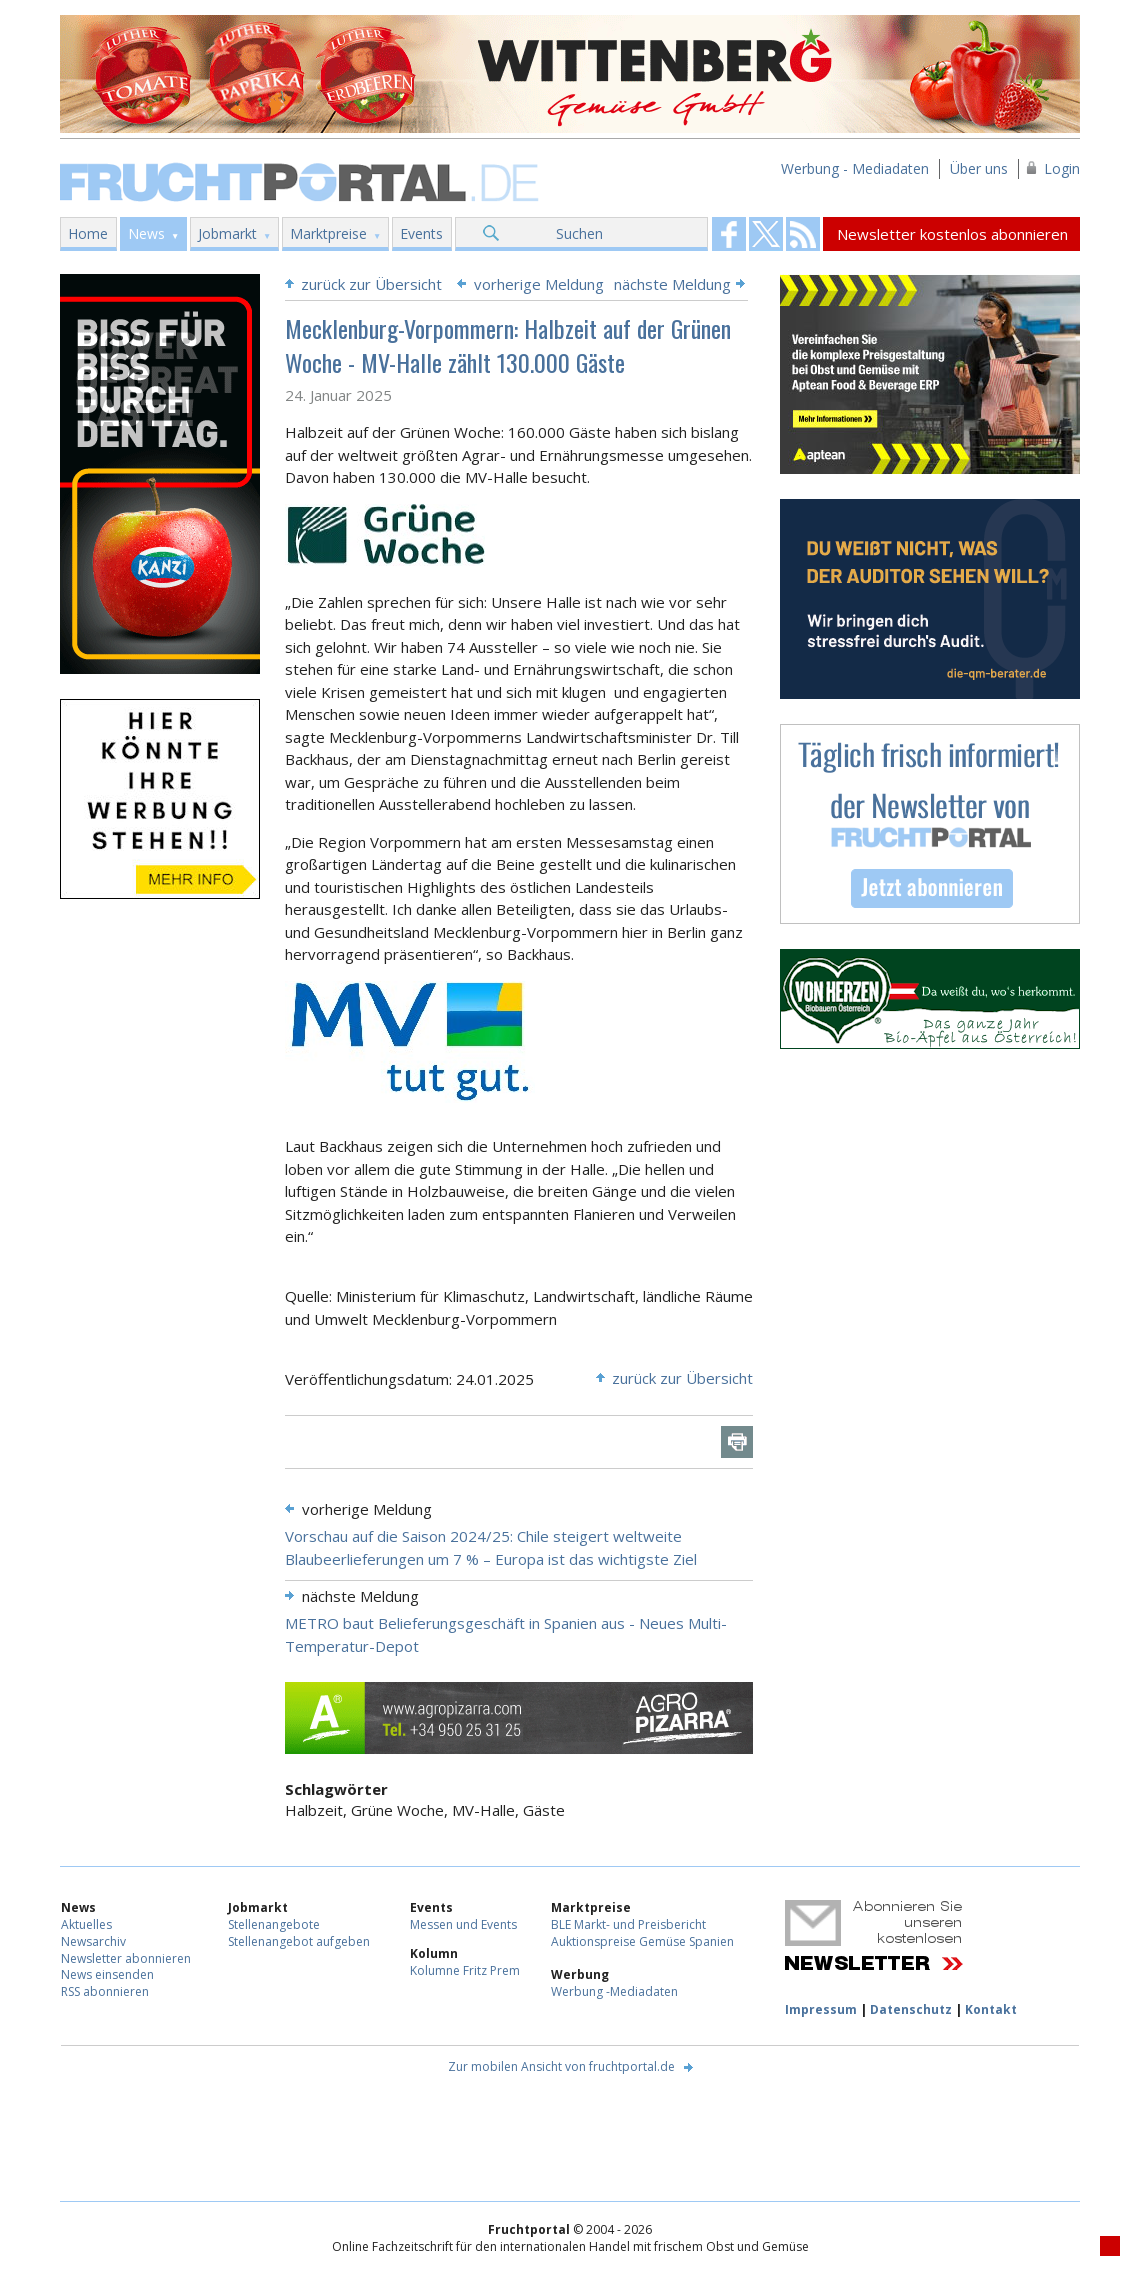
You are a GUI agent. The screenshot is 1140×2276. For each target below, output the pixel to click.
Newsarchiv (93, 1941)
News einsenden (107, 1974)
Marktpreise (328, 233)
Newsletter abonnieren (126, 1958)
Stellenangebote (274, 1924)
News (146, 233)
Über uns (979, 168)
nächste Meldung (672, 284)
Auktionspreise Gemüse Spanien (642, 1941)
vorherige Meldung (539, 284)
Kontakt (991, 2009)
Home (88, 233)
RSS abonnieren (105, 1991)
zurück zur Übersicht (371, 284)
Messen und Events (463, 1924)
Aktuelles (86, 1924)
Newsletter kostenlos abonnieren (952, 234)
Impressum (821, 2009)
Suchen (579, 233)
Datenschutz (911, 2009)
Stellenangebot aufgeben (299, 1941)
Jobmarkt (227, 233)
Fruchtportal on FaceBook (729, 234)
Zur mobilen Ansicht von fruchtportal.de (561, 2066)
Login (1062, 168)
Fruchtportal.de (302, 180)
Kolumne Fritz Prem (465, 1970)
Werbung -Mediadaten (614, 1991)
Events (421, 233)
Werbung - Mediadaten (855, 168)
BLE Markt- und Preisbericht (628, 1924)
